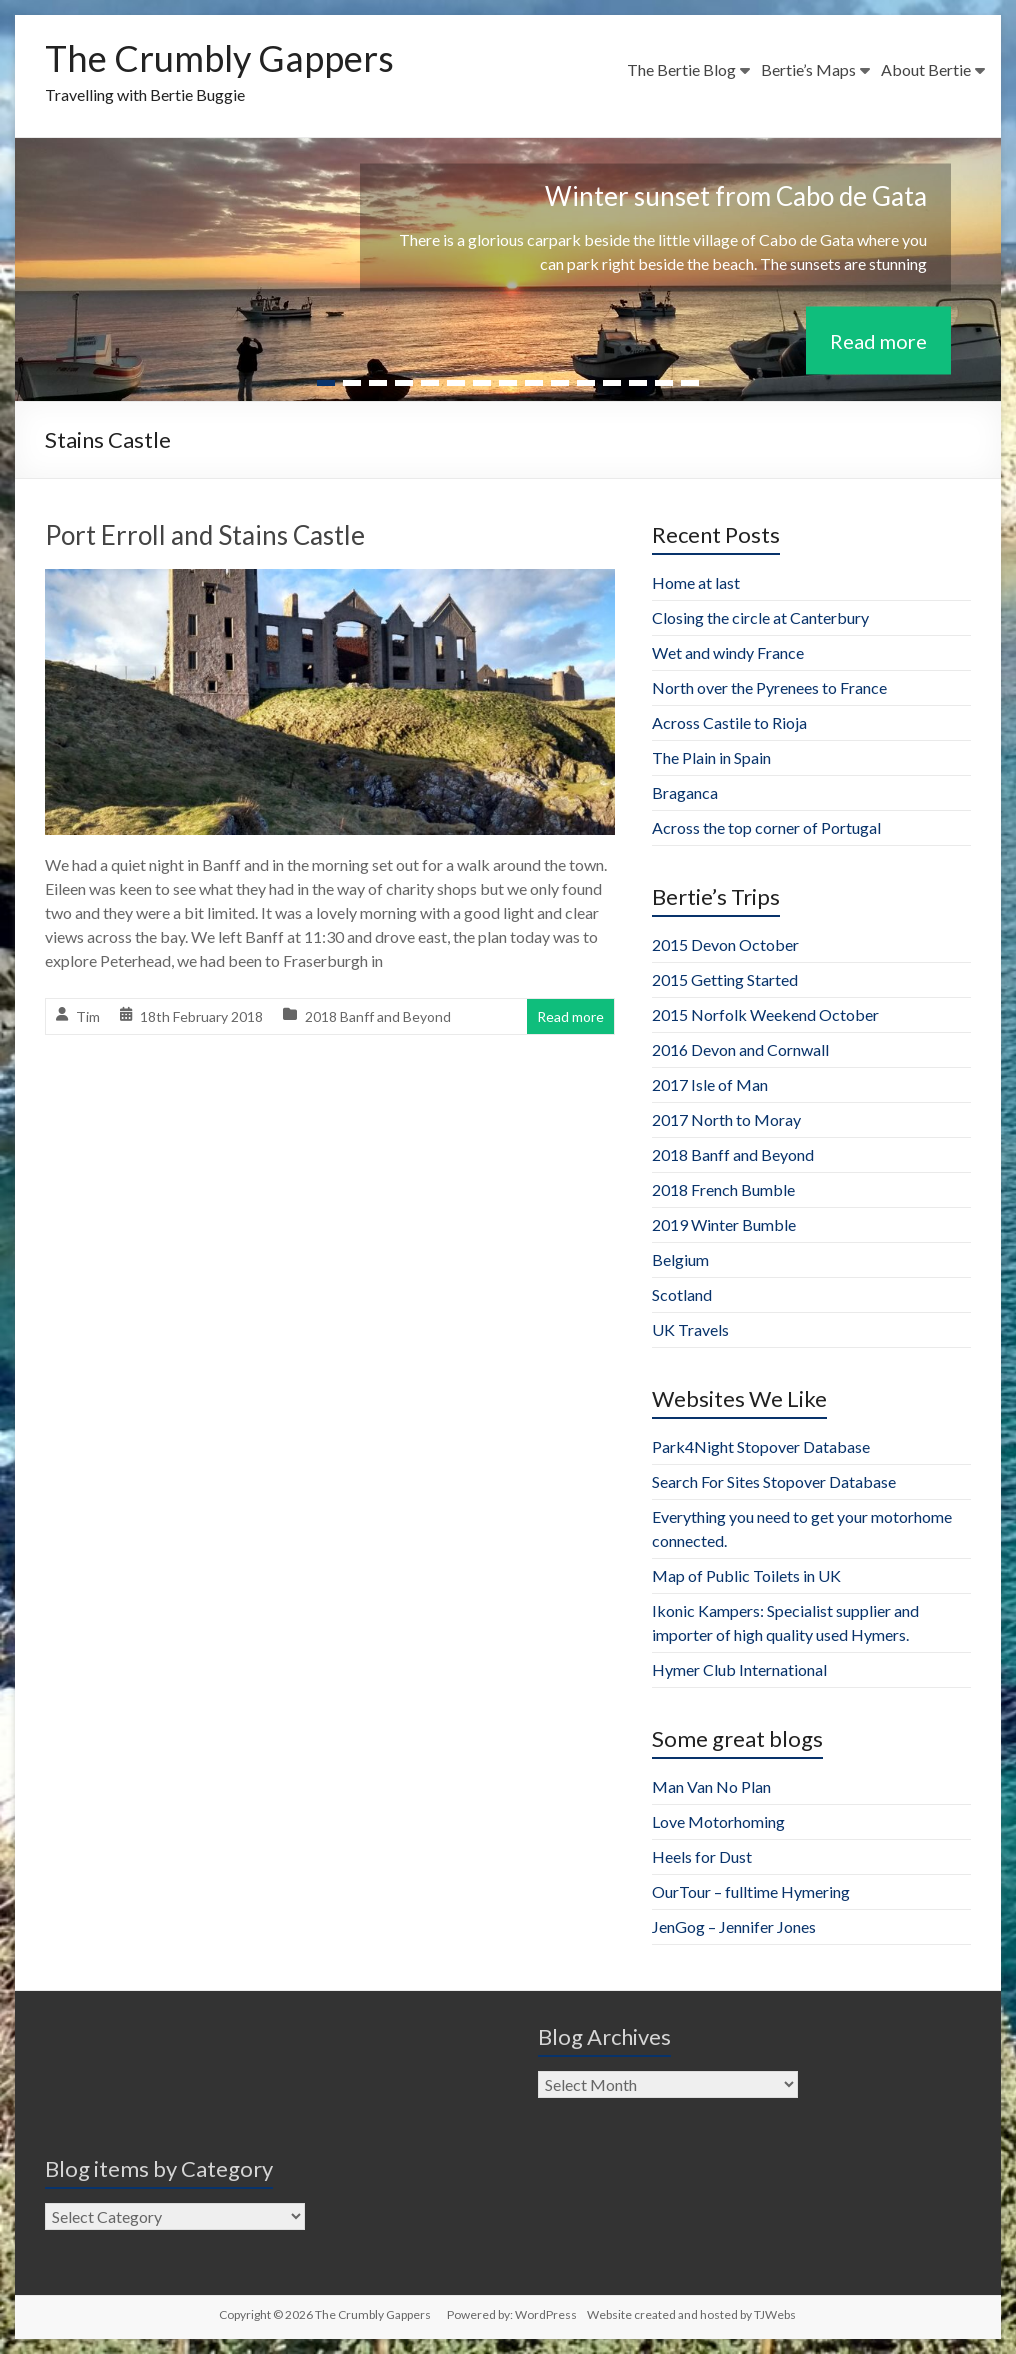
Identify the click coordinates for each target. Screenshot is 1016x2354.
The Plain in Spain (711, 757)
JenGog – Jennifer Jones (734, 1926)
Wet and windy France (728, 652)
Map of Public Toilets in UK (746, 1575)
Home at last (696, 582)
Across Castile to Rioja (729, 722)
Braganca (685, 792)
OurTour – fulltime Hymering (751, 1891)
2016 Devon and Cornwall (740, 1049)
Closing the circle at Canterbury (760, 617)
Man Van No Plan (711, 1786)
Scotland (682, 1294)
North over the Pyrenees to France (769, 687)
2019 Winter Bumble (724, 1224)
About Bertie (926, 69)
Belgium (680, 1259)
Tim (88, 1016)
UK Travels (690, 1329)
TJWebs (775, 2314)
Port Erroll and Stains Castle (205, 535)
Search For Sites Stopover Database (774, 1481)
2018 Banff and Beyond (378, 1016)
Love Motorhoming (718, 1821)
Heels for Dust (702, 1856)
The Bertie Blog (681, 69)
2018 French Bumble (723, 1189)
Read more (878, 341)
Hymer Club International (739, 1669)
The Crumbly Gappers (219, 58)
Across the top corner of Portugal (766, 827)
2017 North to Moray (726, 1119)
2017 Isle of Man (710, 1084)
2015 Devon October (725, 944)
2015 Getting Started (725, 979)
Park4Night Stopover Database (761, 1446)
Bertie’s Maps (808, 69)
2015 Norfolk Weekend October (765, 1014)
